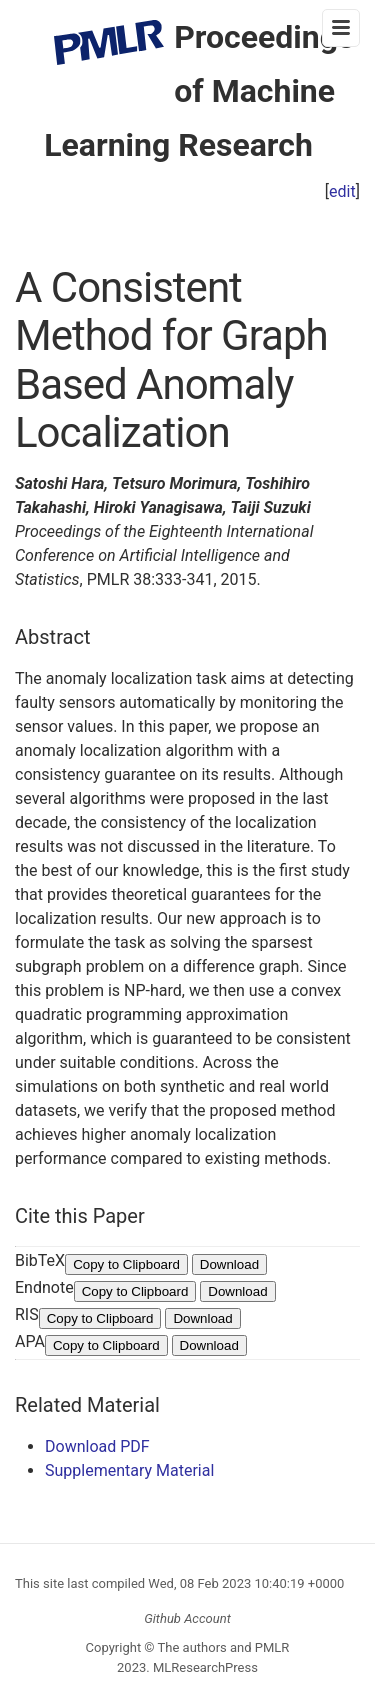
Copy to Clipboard (126, 1264)
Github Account (187, 1618)
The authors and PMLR (224, 1647)
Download (229, 1264)
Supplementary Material (129, 1470)
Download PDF (97, 1446)
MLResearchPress (204, 1667)
